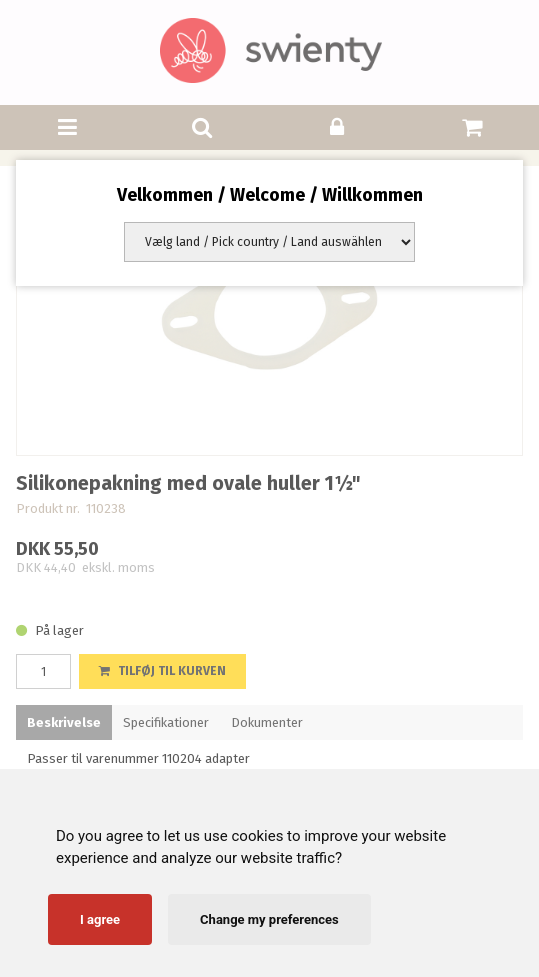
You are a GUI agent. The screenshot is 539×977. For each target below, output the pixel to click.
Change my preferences (269, 919)
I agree (100, 919)
